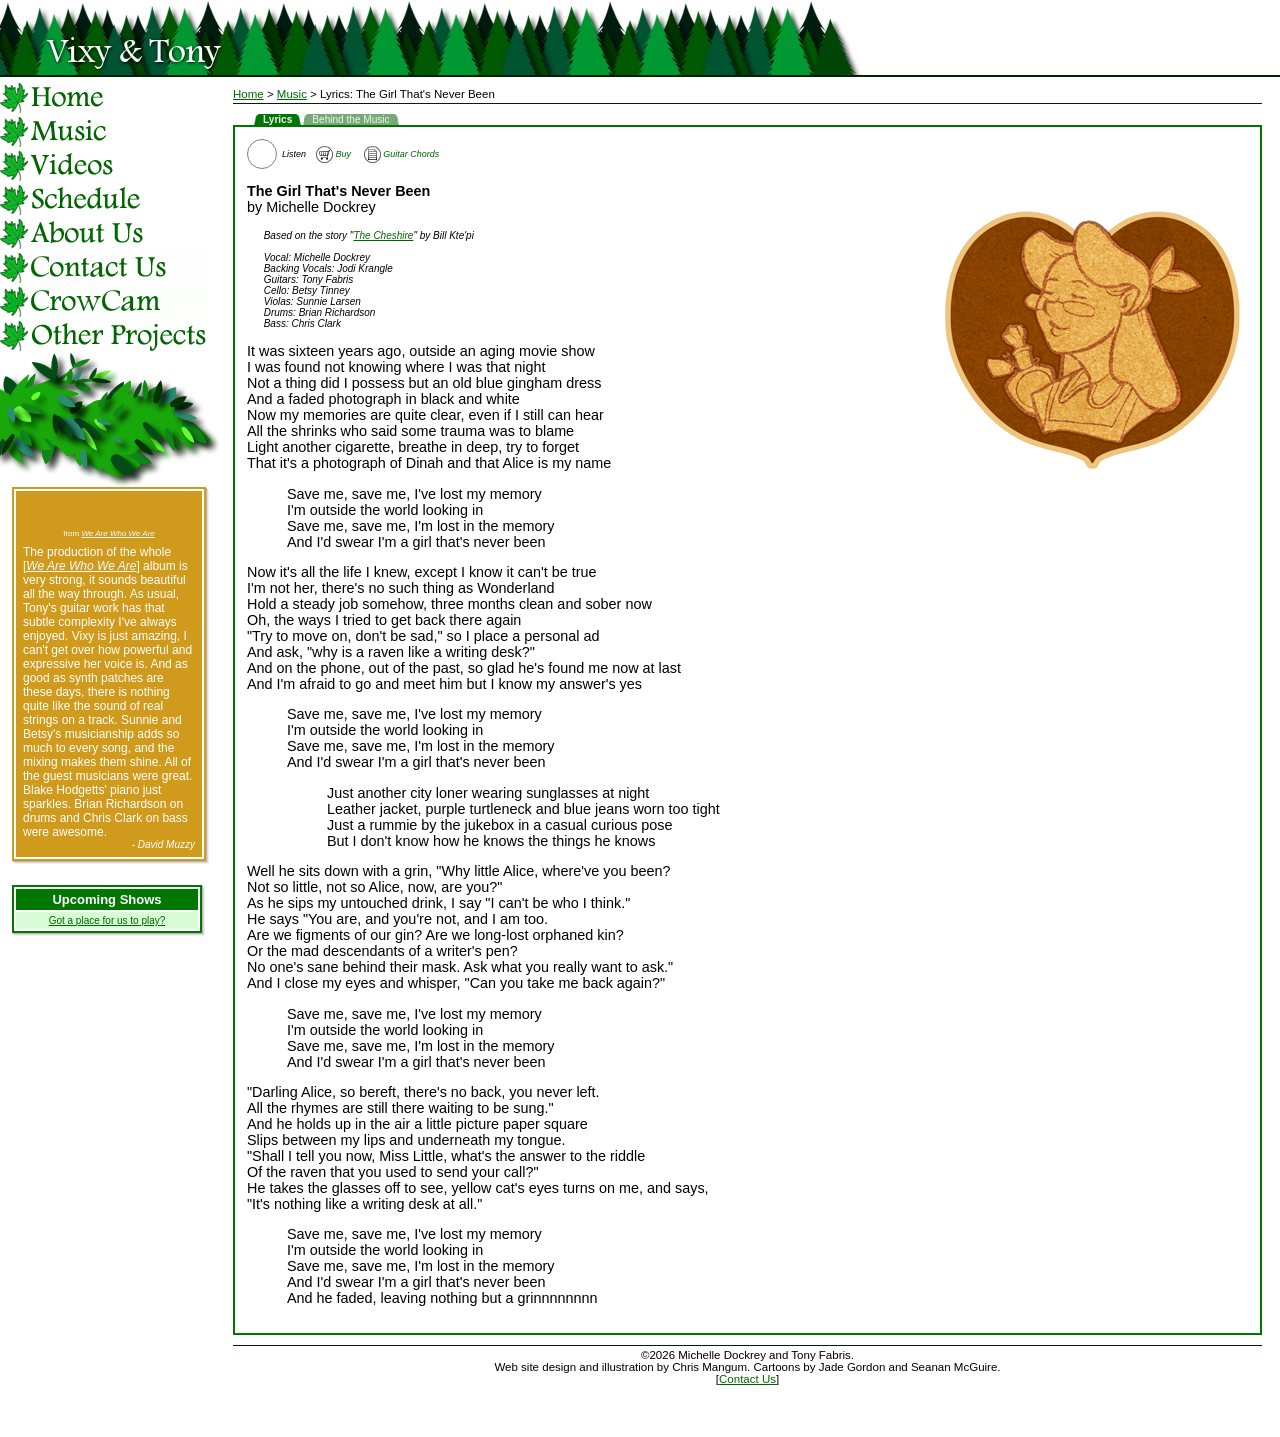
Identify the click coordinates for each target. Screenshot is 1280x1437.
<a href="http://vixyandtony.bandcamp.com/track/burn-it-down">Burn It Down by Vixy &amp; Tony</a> (109, 511)
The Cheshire (383, 235)
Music (292, 94)
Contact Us (747, 1379)
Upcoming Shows (106, 899)
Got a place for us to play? (107, 920)
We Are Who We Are (117, 533)
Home (248, 94)
